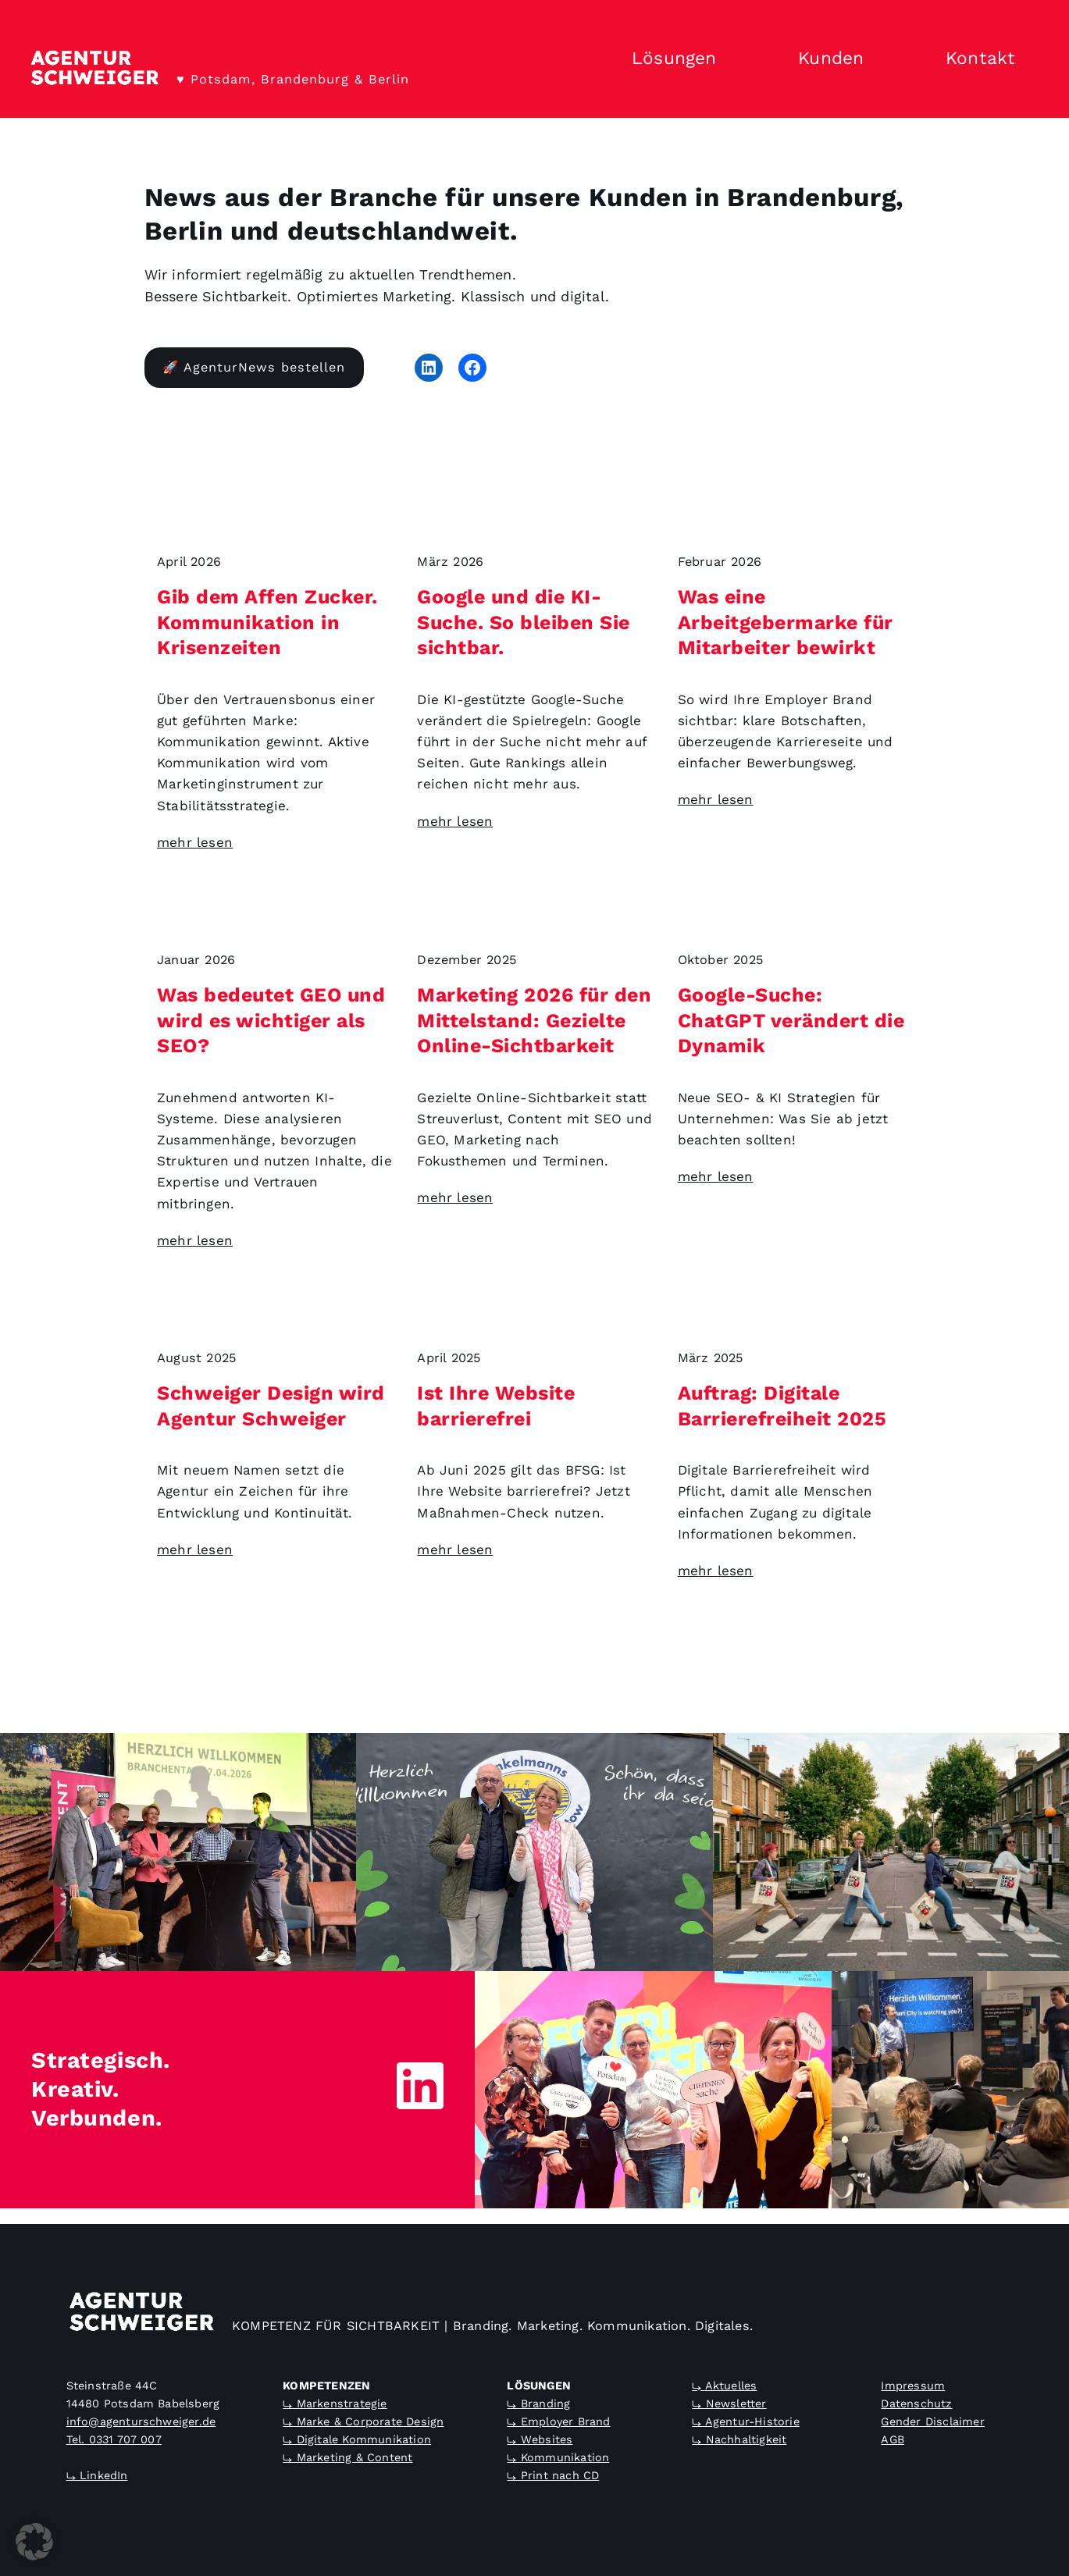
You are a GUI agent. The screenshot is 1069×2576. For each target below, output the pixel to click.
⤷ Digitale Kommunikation (357, 2439)
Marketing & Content (355, 2457)
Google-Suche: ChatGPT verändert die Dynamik (790, 1020)
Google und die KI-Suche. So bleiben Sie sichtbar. (523, 622)
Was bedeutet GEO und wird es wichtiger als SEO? (271, 1020)
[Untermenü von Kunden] (891, 59)
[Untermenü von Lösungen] (744, 59)
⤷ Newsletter (729, 2403)
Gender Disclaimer (932, 2421)
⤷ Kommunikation (558, 2457)
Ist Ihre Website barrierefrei (496, 1406)
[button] (34, 2541)
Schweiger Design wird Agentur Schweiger (271, 1406)
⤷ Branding (538, 2403)
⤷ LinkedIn (97, 2475)
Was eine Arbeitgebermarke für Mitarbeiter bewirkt (785, 622)
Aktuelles (731, 2385)
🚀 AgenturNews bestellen (253, 367)
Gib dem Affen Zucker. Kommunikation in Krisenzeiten (267, 622)
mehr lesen (195, 842)
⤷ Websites (539, 2439)
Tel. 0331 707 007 (114, 2439)
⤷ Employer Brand (558, 2421)
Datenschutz (916, 2403)
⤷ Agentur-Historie (746, 2421)
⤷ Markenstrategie (335, 2403)
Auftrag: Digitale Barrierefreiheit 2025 (781, 1406)
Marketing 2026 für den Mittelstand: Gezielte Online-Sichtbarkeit (534, 1020)
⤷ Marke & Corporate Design (363, 2421)
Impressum (913, 2385)
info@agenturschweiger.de (141, 2421)
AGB (892, 2439)
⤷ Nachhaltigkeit (739, 2439)
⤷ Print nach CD (553, 2475)
